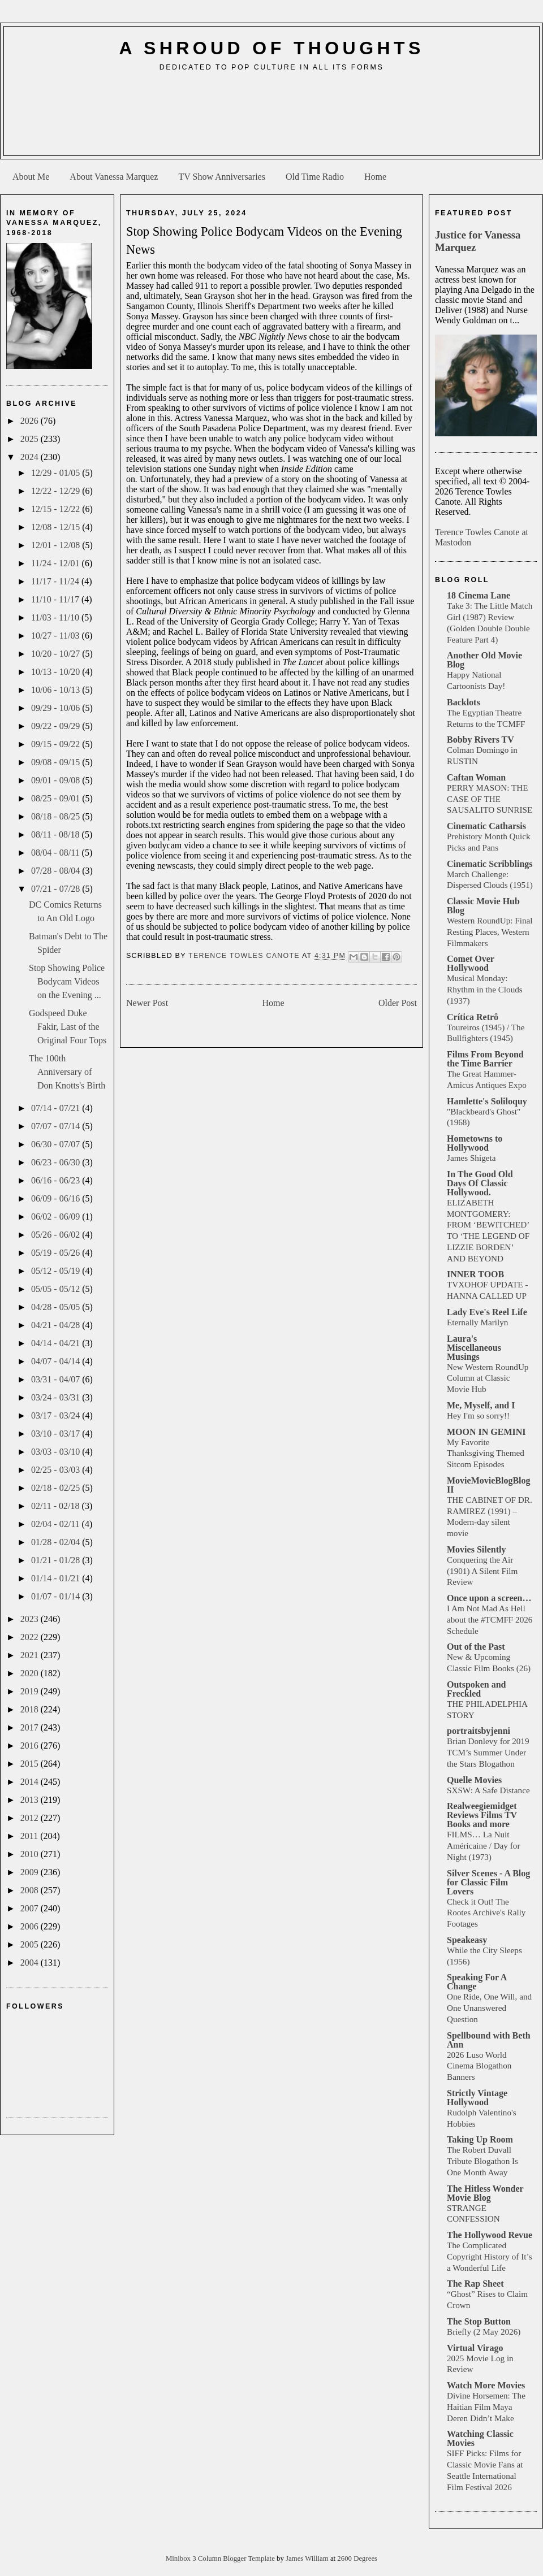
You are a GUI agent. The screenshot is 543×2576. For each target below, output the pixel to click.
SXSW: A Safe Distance (488, 1790)
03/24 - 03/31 (56, 1397)
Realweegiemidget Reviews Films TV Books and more (482, 1815)
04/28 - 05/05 (56, 1307)
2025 (30, 439)
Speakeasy (467, 1940)
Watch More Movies (486, 2385)
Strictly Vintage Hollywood (477, 2097)
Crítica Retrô (472, 1017)
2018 (30, 1709)
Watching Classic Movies (480, 2438)
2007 (30, 1908)
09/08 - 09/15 (56, 762)
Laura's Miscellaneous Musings (474, 1347)
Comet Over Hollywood (470, 963)
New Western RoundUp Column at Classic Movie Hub (487, 1378)
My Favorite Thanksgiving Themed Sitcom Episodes (485, 1453)
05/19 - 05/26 (56, 1252)
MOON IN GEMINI (486, 1432)
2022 (30, 1637)
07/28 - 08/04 (56, 870)
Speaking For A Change (477, 1981)
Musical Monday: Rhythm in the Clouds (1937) (485, 989)
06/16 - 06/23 (56, 1180)
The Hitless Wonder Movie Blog (485, 2193)
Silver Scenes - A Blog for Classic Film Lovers (488, 1882)
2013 (30, 1800)
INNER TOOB (475, 1274)
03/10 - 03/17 (56, 1433)
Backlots (463, 702)
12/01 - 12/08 (56, 545)
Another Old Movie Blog (484, 659)
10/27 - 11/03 (56, 635)
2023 (30, 1619)
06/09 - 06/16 (56, 1198)
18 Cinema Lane (478, 595)
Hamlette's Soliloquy (487, 1101)
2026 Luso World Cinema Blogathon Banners (479, 2066)
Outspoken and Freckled (476, 1689)
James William (308, 2558)
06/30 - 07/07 (56, 1144)
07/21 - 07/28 (56, 889)
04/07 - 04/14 (56, 1361)
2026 (30, 421)
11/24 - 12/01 (56, 563)
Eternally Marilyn (477, 1322)
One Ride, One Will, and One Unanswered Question (489, 2008)
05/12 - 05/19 (56, 1271)
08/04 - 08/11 (56, 852)
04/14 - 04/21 (56, 1343)
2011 (30, 1836)
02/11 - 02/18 (56, 1506)
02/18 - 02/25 (56, 1488)
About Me (30, 176)
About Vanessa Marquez (114, 176)
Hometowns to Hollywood (474, 1143)
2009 (30, 1872)
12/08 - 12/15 (56, 527)
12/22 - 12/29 (56, 491)
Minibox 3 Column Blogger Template (221, 2558)
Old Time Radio (315, 176)
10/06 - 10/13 (56, 690)
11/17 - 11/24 (56, 581)
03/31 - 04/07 (56, 1379)
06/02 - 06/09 (56, 1216)
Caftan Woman (476, 777)
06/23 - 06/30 (56, 1162)
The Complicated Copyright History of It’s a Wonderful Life (489, 2256)
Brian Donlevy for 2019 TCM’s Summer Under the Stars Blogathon (488, 1752)
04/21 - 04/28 (56, 1325)
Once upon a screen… (489, 1598)
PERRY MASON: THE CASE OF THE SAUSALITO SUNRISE (489, 799)
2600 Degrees (357, 2558)
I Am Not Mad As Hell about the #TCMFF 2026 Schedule (489, 1619)
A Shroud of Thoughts (271, 48)
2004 (30, 1962)
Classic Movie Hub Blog (483, 905)
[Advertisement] (271, 118)
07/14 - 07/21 (56, 1108)
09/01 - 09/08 (56, 780)
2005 (30, 1944)
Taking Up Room (480, 2139)
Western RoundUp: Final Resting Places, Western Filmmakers (489, 932)
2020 (30, 1673)
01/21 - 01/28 (56, 1560)
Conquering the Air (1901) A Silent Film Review (482, 1571)
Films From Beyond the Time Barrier (485, 1059)
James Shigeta (471, 1158)
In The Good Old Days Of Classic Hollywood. (480, 1183)
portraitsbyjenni (478, 1731)
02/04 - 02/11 (56, 1524)
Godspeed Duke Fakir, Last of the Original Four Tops (67, 1026)
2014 (30, 1781)
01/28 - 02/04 (56, 1542)
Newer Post (147, 1003)
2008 (30, 1890)
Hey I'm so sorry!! (478, 1415)
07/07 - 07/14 (56, 1126)
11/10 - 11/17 (56, 599)
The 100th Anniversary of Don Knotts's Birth (67, 1071)
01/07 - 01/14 (56, 1596)
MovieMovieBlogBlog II (489, 1485)
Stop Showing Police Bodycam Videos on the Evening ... (67, 981)
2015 (30, 1763)
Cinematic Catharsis (486, 826)
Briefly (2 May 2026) (483, 2331)
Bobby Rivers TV (480, 739)
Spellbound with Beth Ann (489, 2040)
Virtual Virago (475, 2348)
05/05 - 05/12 (56, 1289)
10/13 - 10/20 (56, 671)
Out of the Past (476, 1646)
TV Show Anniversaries (221, 176)
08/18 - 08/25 (56, 816)
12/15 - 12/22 (56, 509)
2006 (30, 1926)
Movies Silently (476, 1549)
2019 (30, 1691)
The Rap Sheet (475, 2283)
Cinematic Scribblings (490, 864)
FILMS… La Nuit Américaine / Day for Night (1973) (483, 1845)
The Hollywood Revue (489, 2235)
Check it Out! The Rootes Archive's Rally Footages (486, 1913)
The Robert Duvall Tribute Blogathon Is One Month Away (482, 2161)
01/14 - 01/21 (56, 1578)
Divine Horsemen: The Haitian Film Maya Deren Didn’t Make (486, 2407)
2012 (30, 1818)
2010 (30, 1854)
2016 (30, 1745)
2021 (30, 1655)
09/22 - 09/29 (56, 726)
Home (375, 176)
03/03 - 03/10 (56, 1451)
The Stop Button (479, 2321)
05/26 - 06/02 (56, 1234)
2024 (30, 457)
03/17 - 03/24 (56, 1415)
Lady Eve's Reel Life (487, 1312)
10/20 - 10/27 (56, 653)
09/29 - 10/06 (56, 708)
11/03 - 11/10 (56, 617)
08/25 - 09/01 (56, 798)
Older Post (397, 1003)
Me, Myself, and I (481, 1405)
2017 (30, 1727)
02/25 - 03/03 (56, 1470)
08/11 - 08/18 (56, 834)
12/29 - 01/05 (56, 473)
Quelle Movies (474, 1780)
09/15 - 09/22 (56, 744)
